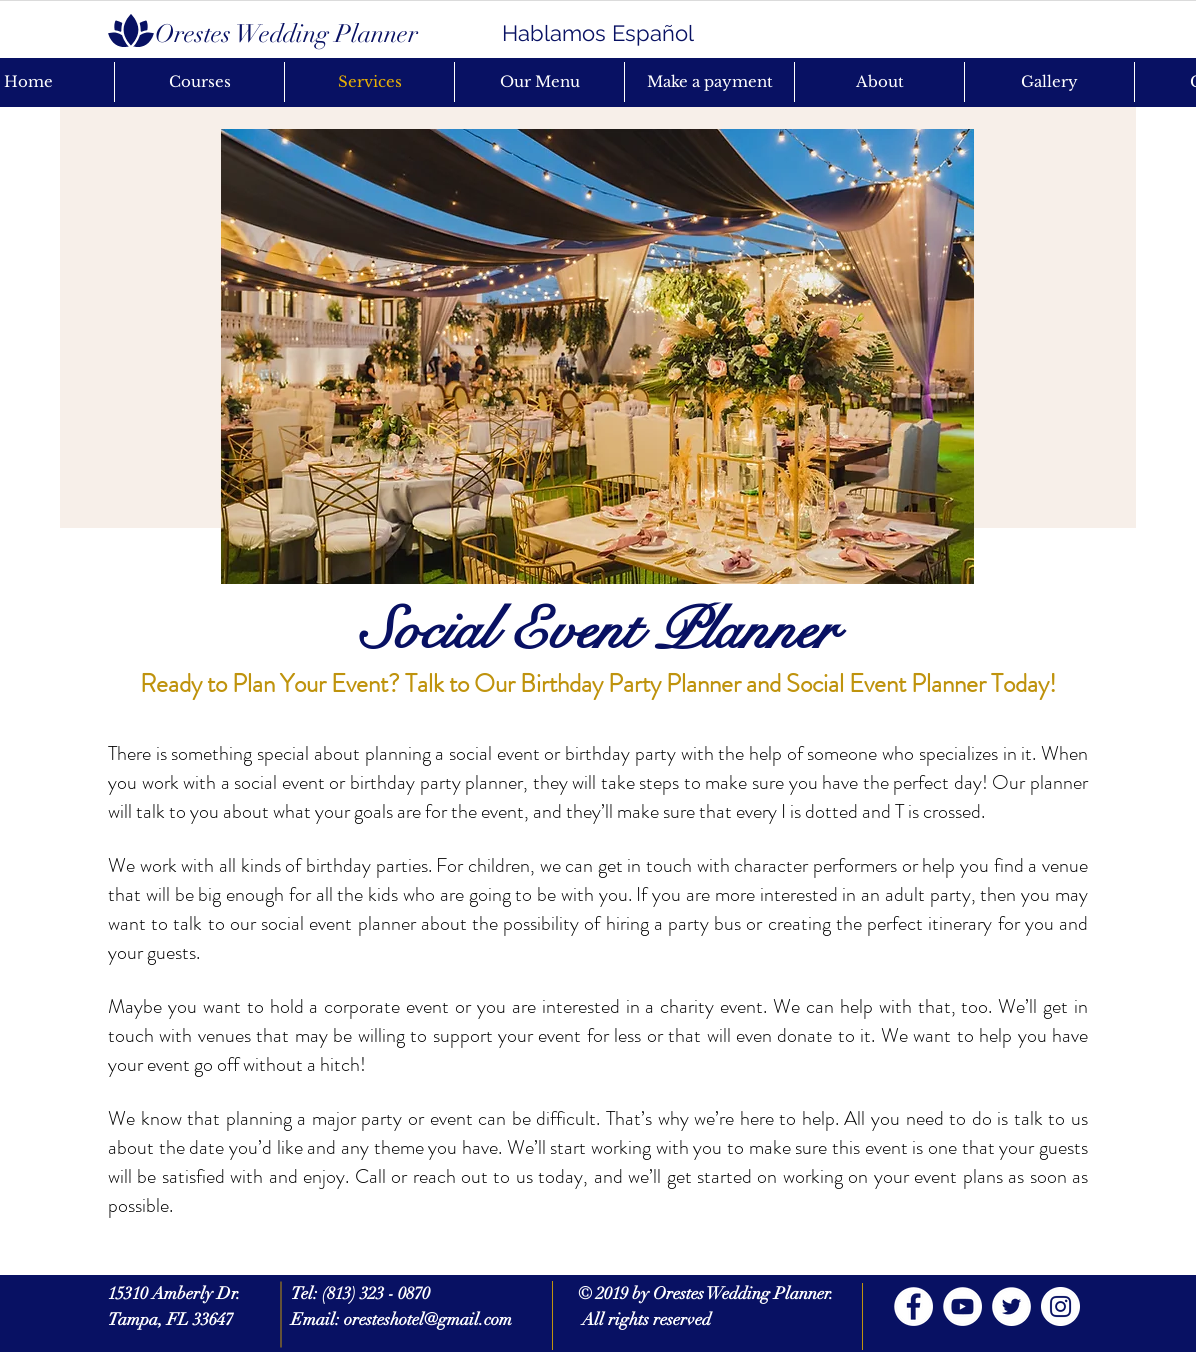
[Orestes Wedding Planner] (286, 33)
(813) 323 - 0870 (376, 1293)
